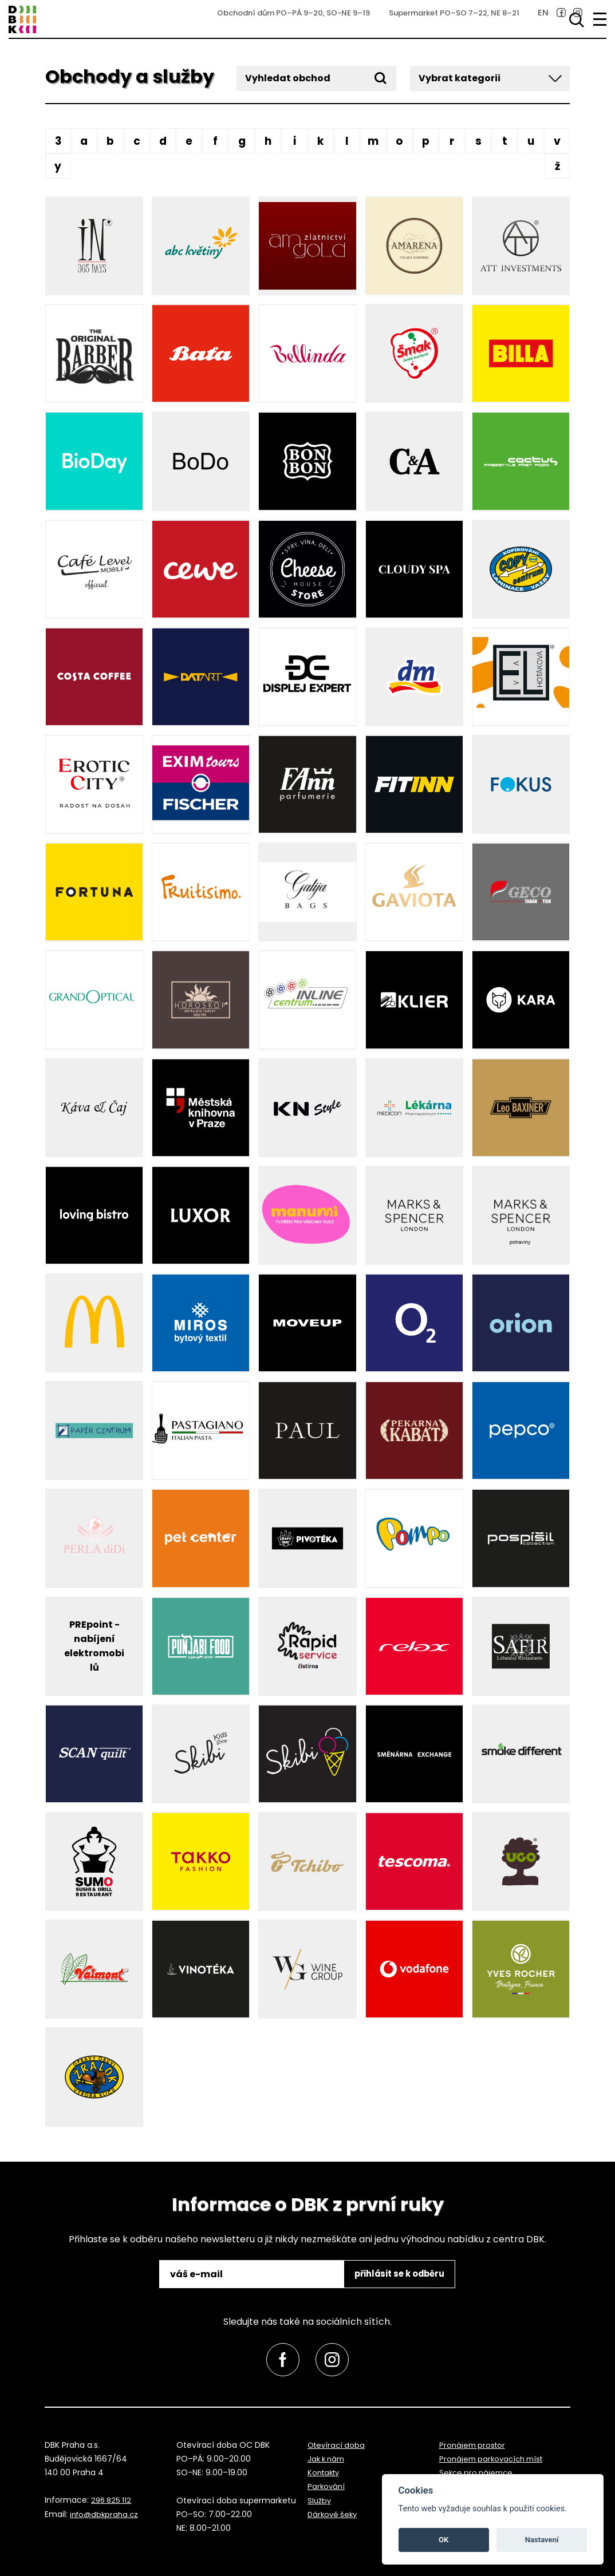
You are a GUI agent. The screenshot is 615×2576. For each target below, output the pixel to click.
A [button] (84, 141)
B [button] (111, 141)
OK (443, 2539)
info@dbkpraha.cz (106, 2514)
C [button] (136, 141)
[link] (528, 20)
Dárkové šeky (334, 2514)
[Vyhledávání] (574, 20)
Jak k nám (328, 2458)
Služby (320, 2500)
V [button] (557, 141)
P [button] (425, 141)
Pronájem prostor (473, 2445)
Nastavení (542, 2539)
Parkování (327, 2486)
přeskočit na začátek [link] (29, 2543)
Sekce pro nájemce (478, 2473)
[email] (248, 2274)
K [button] (320, 141)
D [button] (163, 141)
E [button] (189, 141)
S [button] (478, 141)
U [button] (531, 141)
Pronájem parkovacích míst (494, 2458)
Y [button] (58, 166)
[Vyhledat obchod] (316, 78)
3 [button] (57, 141)
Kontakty (325, 2473)
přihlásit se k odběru (394, 2273)
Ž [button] (557, 166)
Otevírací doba (338, 2445)
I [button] (294, 141)
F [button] (215, 141)
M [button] (373, 141)
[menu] (599, 19)
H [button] (268, 141)
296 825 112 (112, 2500)
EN (510, 20)
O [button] (399, 141)
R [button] (452, 141)
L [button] (347, 141)
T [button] (504, 141)
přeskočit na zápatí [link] (57, 47)
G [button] (242, 141)
